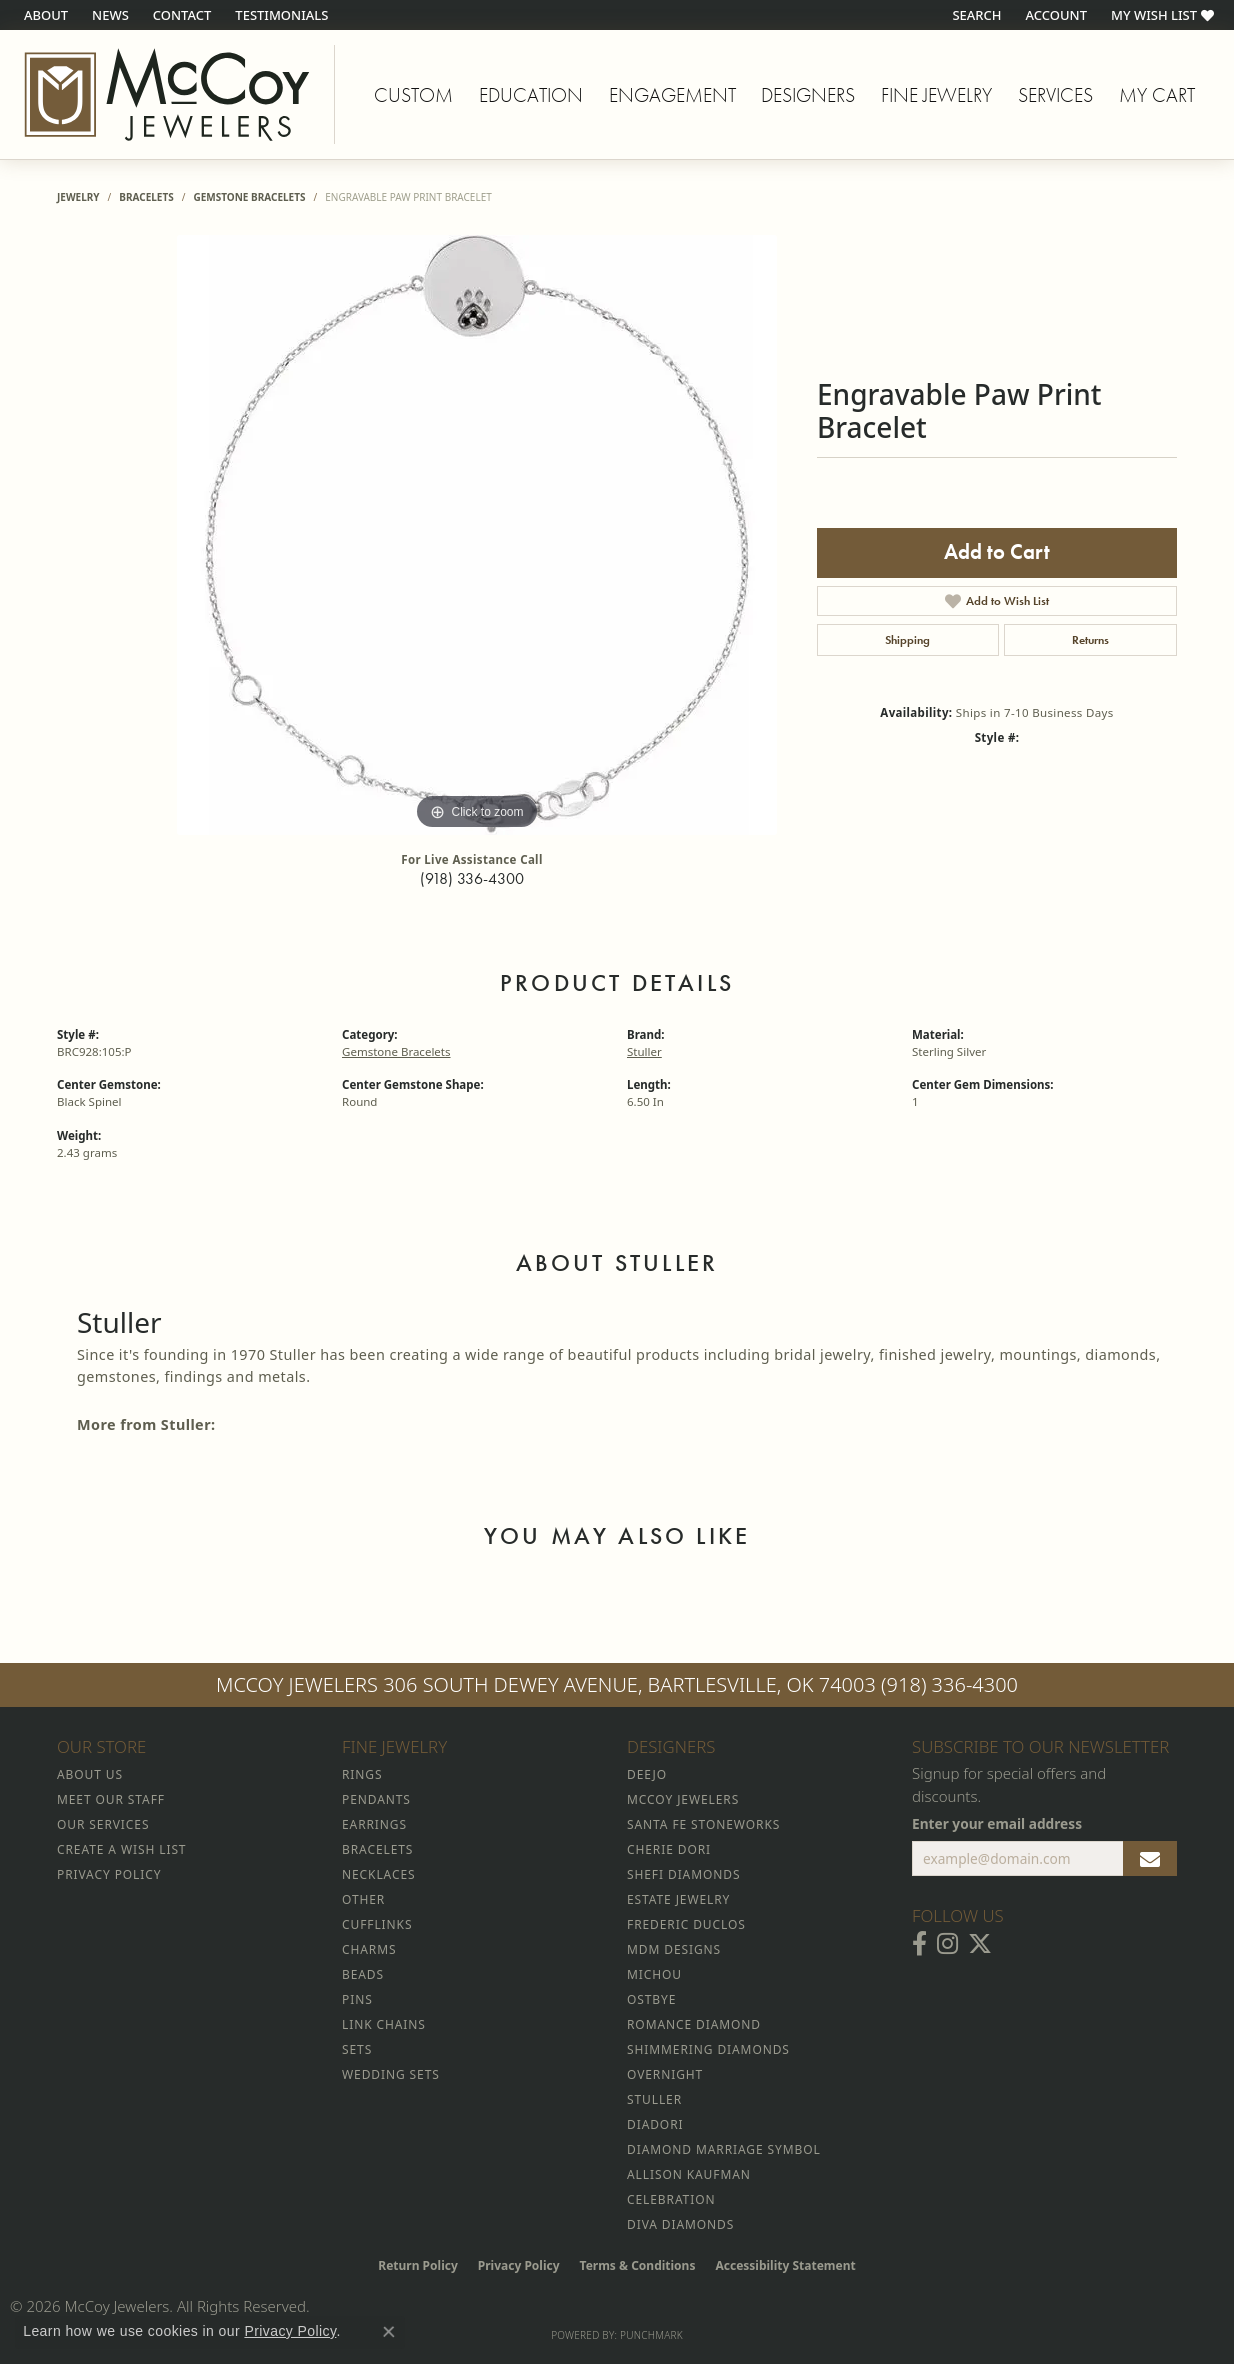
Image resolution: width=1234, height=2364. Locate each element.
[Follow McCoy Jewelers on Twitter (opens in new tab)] (980, 1944)
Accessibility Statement (785, 2265)
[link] (44, 15)
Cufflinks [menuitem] (377, 1924)
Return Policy (418, 2265)
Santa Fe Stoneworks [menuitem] (703, 1824)
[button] (974, 15)
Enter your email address (997, 1823)
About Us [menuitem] (90, 1774)
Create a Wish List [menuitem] (121, 1849)
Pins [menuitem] (357, 1999)
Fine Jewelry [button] (936, 95)
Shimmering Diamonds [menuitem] (708, 2049)
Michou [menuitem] (654, 1974)
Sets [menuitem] (357, 2049)
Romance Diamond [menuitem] (694, 2024)
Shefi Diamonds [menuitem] (683, 1874)
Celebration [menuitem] (671, 2199)
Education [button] (531, 95)
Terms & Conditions (638, 2265)
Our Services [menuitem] (103, 1824)
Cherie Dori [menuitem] (669, 1849)
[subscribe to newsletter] (1150, 1859)
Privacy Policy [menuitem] (109, 1874)
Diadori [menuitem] (655, 2124)
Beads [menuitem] (363, 1974)
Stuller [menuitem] (654, 2099)
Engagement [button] (672, 95)
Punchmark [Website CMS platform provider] (651, 2335)
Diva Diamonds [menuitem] (680, 2224)
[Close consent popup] (389, 2332)
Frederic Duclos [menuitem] (686, 1924)
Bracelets (146, 197)
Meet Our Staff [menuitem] (111, 1799)
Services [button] (1055, 95)
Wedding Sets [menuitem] (391, 2074)
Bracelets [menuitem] (377, 1849)
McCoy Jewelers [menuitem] (683, 1799)
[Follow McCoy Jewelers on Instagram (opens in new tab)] (947, 1944)
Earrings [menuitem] (374, 1824)
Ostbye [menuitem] (651, 1999)
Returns (1090, 640)
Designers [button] (808, 95)
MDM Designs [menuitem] (674, 1949)
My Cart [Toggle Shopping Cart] (1157, 95)
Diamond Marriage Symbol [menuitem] (724, 2149)
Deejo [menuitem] (647, 1774)
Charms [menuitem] (369, 1949)
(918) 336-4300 (472, 878)
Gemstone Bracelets (249, 197)
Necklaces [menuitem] (378, 1874)
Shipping (907, 640)
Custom (413, 95)
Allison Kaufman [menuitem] (689, 2174)
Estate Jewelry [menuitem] (678, 1899)
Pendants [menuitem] (376, 1799)
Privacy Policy (519, 2265)
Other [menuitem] (363, 1899)
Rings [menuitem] (362, 1774)
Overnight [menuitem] (665, 2074)
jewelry (78, 197)
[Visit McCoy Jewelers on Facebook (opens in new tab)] (919, 1944)
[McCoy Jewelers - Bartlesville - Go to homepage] (167, 94)
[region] (477, 535)
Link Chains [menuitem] (384, 2024)
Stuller (644, 1051)
